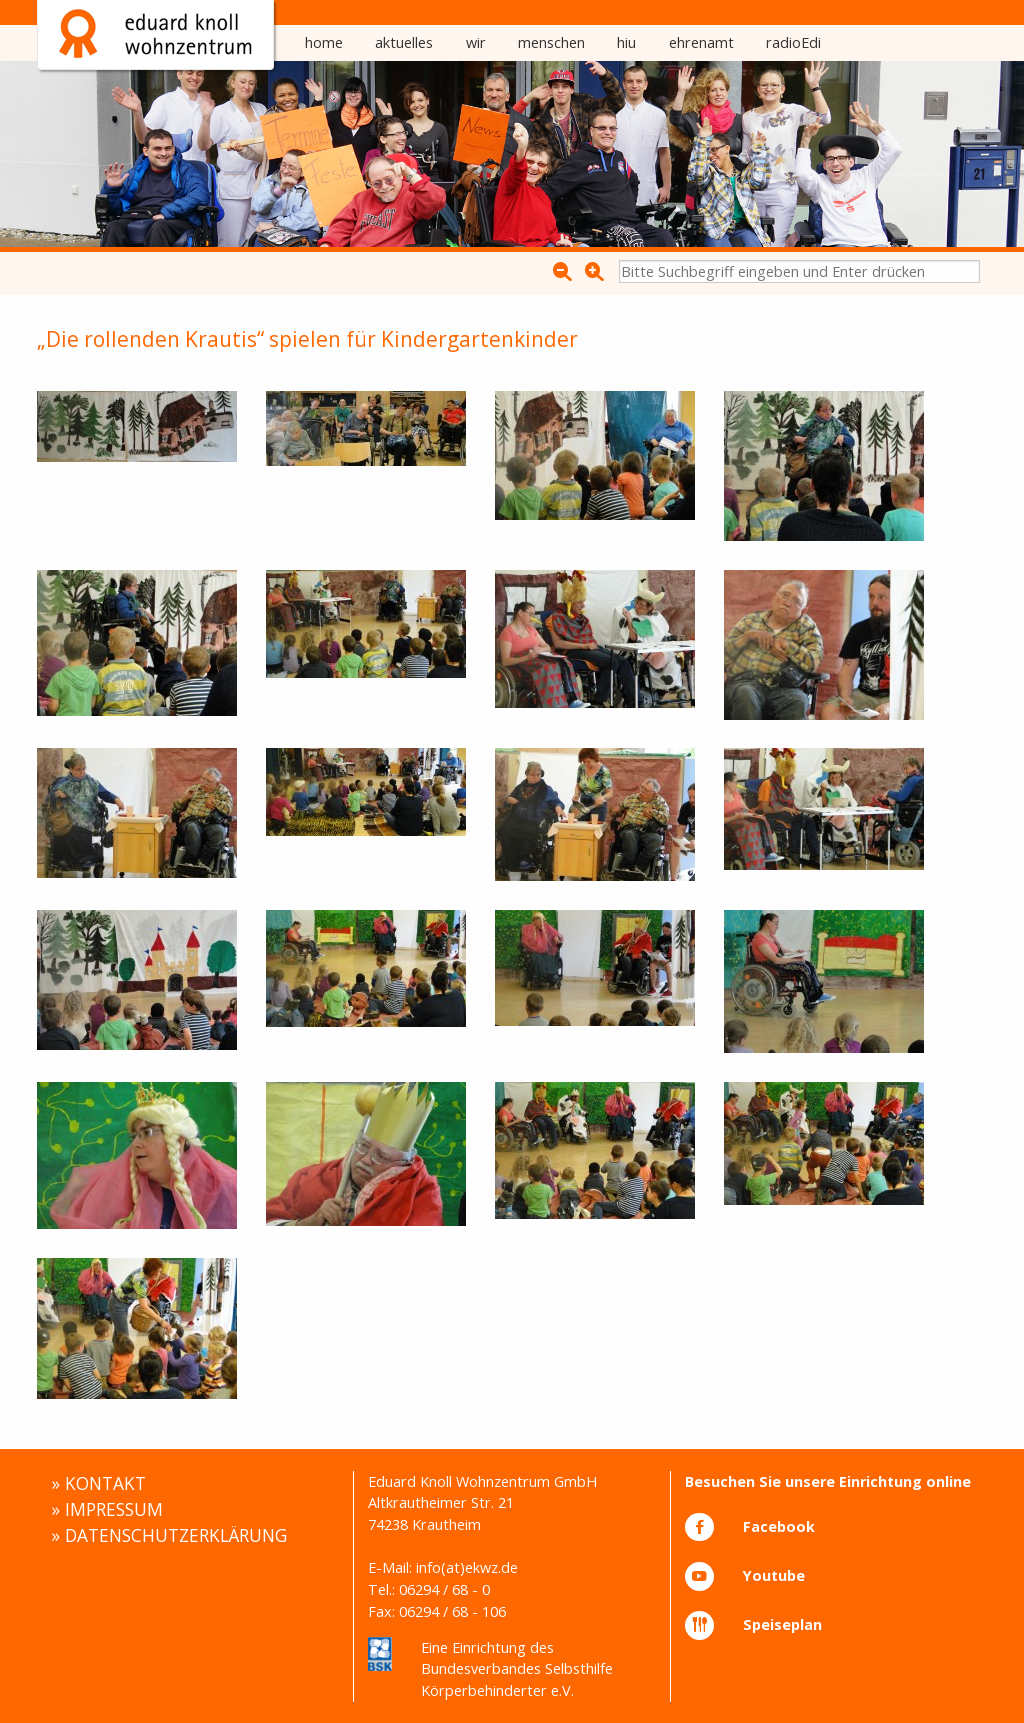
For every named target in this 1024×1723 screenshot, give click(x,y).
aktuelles (404, 42)
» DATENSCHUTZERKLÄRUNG (169, 1535)
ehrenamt (701, 42)
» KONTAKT (98, 1483)
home (324, 42)
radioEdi (793, 42)
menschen (551, 42)
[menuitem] (324, 43)
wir (476, 42)
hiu (626, 42)
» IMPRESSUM (107, 1509)
